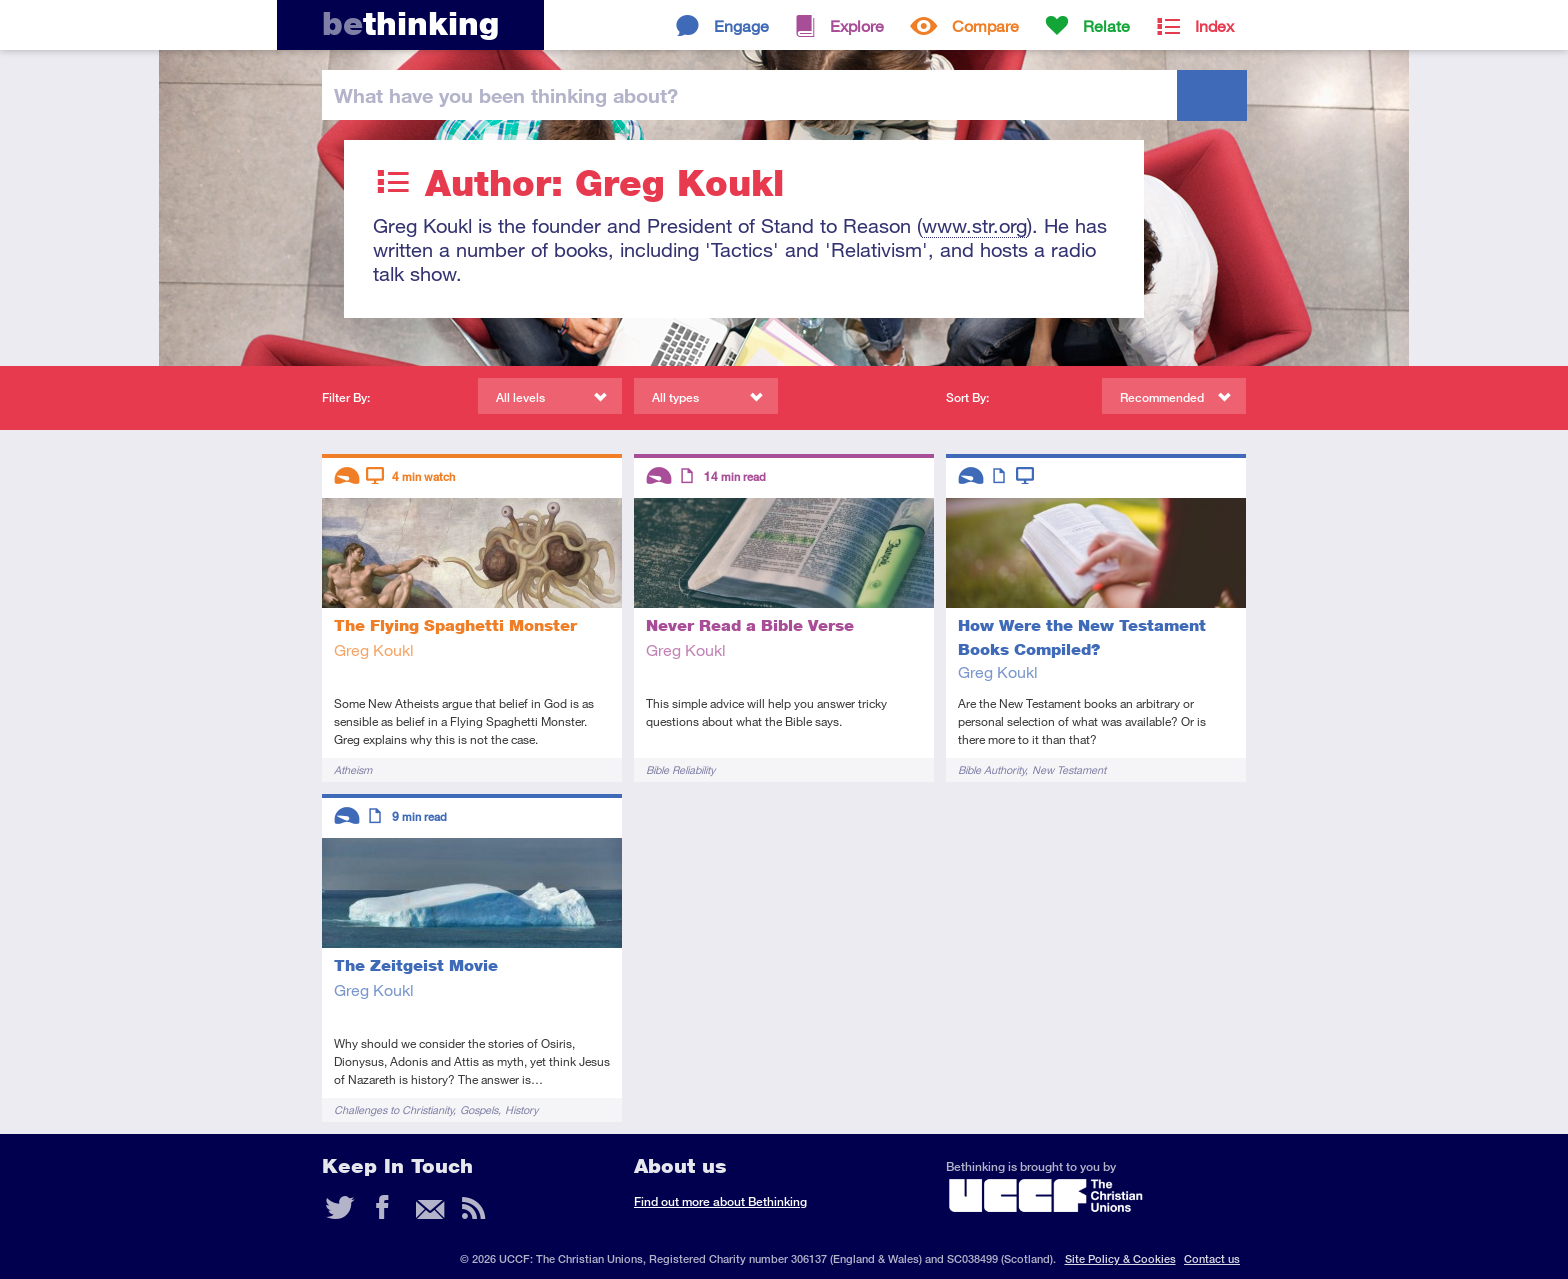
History (521, 1109)
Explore (857, 25)
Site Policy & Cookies (1120, 1258)
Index (1214, 25)
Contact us (1212, 1258)
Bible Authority (991, 769)
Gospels (479, 1109)
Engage (741, 25)
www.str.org (974, 225)
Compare (985, 25)
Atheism (353, 769)
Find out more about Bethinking (720, 1201)
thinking (410, 23)
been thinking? (506, 95)
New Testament (1069, 769)
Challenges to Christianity (393, 1109)
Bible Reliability (680, 769)
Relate (1106, 25)
